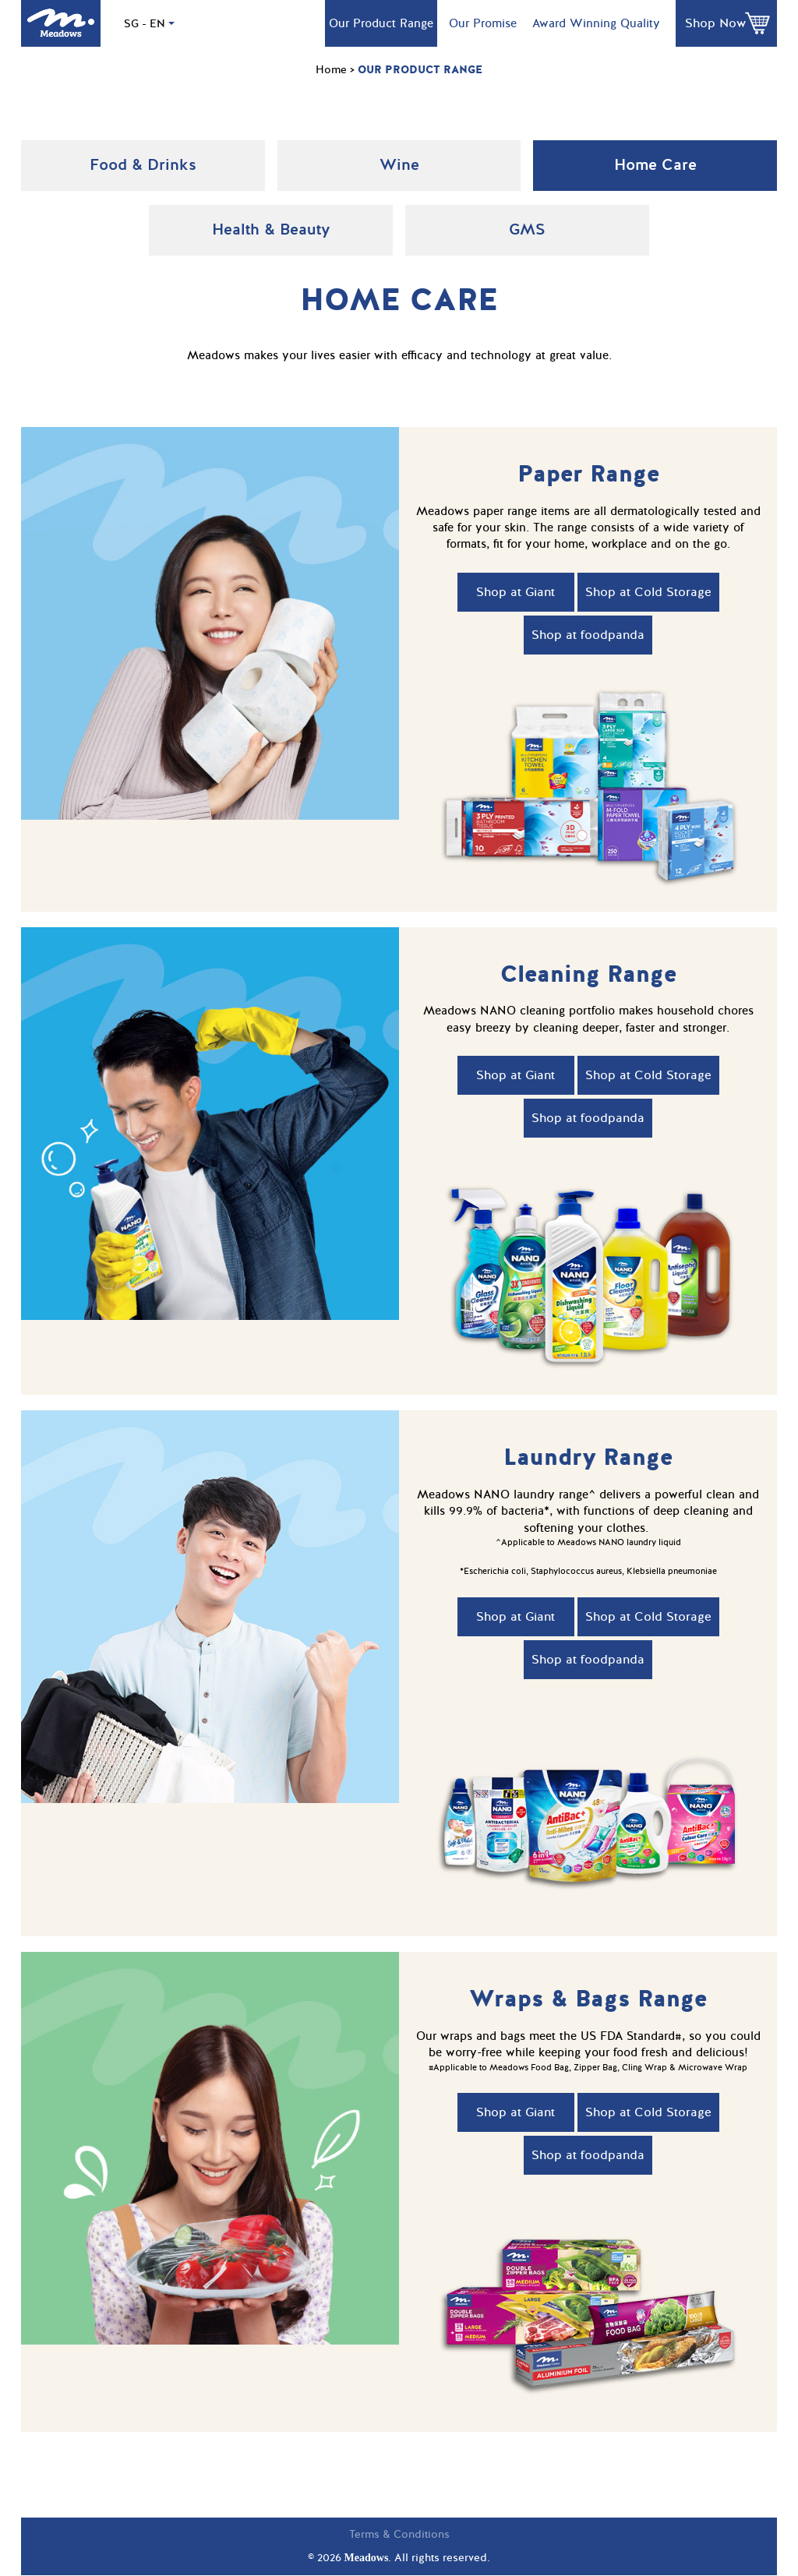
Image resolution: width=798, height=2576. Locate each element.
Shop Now (715, 23)
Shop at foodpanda (587, 635)
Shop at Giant (515, 592)
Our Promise (483, 23)
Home (331, 69)
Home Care (655, 164)
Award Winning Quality (596, 23)
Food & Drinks (143, 164)
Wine (399, 164)
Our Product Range (381, 23)
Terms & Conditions (399, 2534)
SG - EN (149, 23)
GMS (527, 229)
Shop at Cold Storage (648, 592)
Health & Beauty (271, 229)
